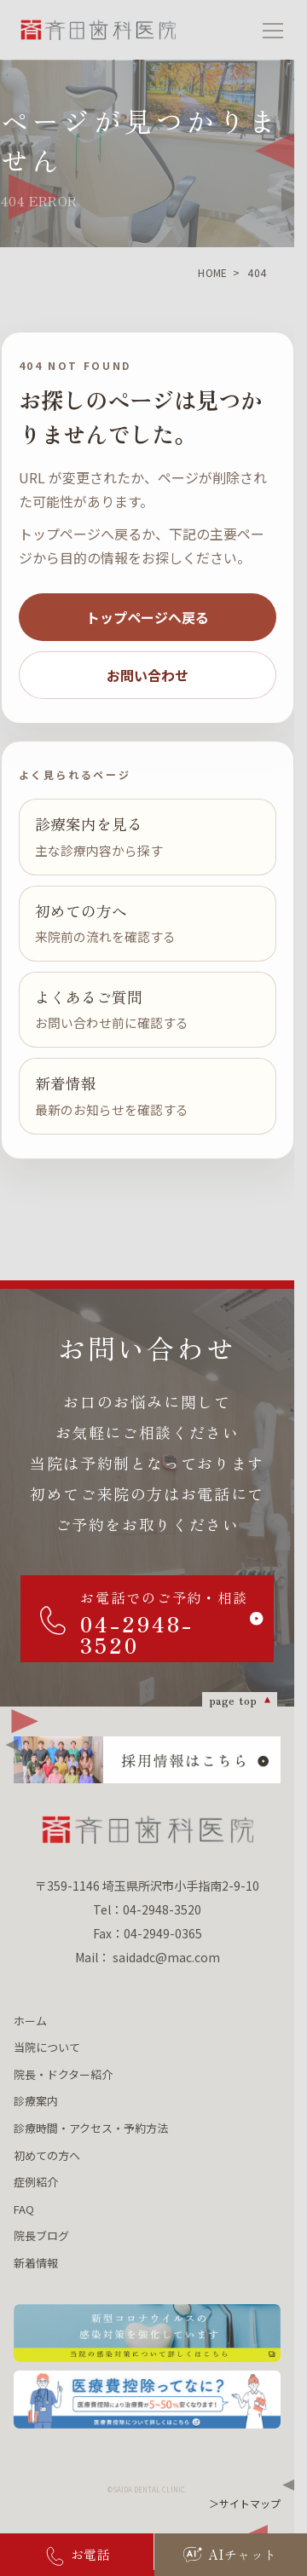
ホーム (30, 2021)
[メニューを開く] (273, 30)
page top (233, 1699)
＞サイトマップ (245, 2503)
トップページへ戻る (147, 617)
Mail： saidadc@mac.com (147, 1957)
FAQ (24, 2209)
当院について (47, 2047)
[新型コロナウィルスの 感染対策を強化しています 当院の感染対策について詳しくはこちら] (147, 2333)
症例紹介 (36, 2182)
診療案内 (36, 2101)
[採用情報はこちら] (147, 1759)
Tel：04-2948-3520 (147, 1909)
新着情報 (36, 2263)
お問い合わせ (147, 675)
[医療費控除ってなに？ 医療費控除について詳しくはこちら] (147, 2400)
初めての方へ (47, 2155)
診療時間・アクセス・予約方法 (91, 2128)
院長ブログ (41, 2235)
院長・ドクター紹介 (63, 2074)
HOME (212, 272)
